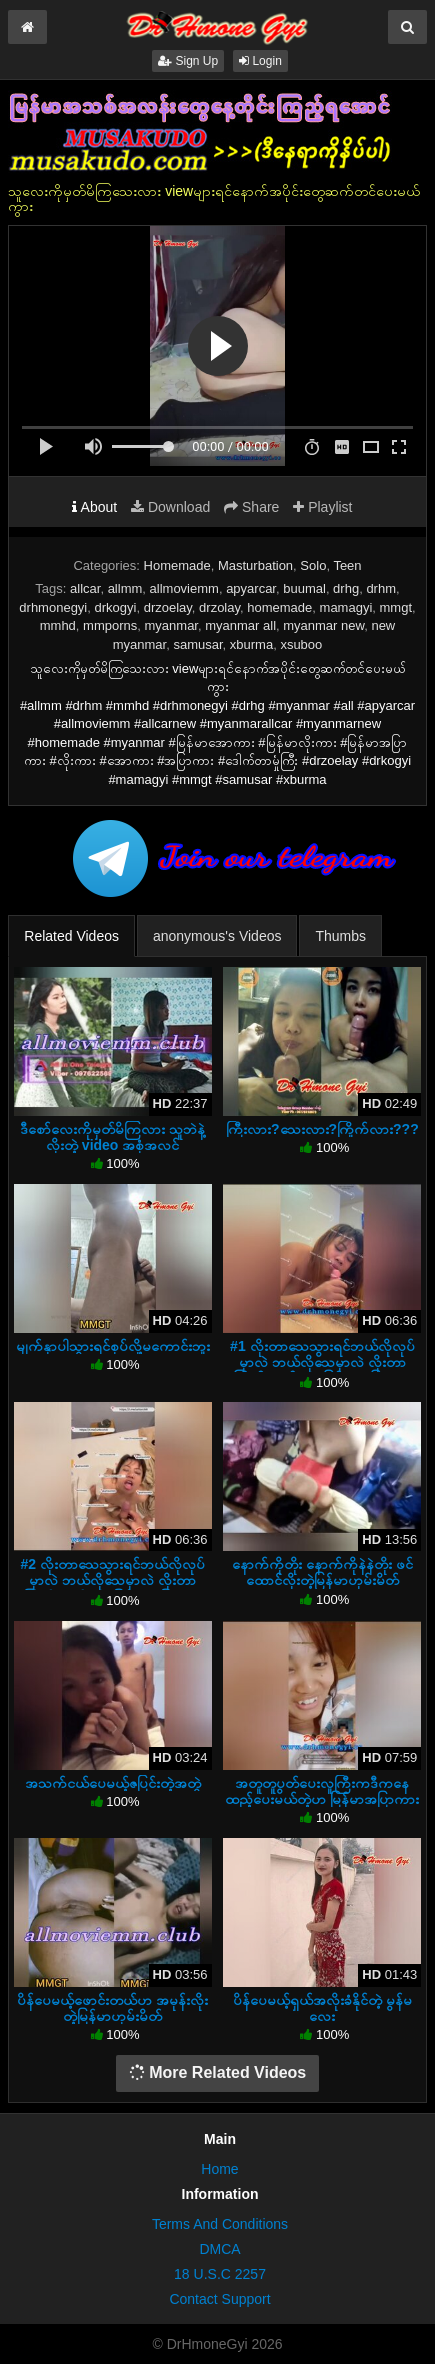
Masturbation (255, 565)
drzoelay (168, 607)
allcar (85, 588)
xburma (251, 644)
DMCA (219, 2249)
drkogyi (116, 607)
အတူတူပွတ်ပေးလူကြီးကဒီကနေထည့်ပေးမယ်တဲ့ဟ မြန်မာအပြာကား (322, 1791)
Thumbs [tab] (340, 936)
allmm (125, 588)
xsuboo (301, 644)
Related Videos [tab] (71, 936)
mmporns (110, 625)
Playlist (322, 507)
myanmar (171, 625)
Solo (313, 565)
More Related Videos (218, 2072)
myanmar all (240, 625)
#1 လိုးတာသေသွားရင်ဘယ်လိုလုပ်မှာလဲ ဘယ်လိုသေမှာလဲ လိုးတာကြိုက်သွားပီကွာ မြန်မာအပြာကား (322, 1362)
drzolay (219, 607)
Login (260, 61)
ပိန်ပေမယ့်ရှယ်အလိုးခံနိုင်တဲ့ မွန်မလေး (322, 2008)
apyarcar (251, 588)
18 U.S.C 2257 (220, 2274)
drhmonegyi (53, 607)
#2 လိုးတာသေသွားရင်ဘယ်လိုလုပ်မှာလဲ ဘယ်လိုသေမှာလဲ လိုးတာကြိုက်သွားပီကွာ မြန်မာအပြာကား (112, 1580)
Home (219, 2169)
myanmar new (323, 625)
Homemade (177, 565)
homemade (279, 607)
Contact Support (219, 2299)
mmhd (58, 625)
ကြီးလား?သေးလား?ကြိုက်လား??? (322, 1129)
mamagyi (346, 607)
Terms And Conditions (220, 2224)
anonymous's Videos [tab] (217, 936)
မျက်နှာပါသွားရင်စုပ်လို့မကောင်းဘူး (113, 1346)
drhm (381, 588)
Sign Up (188, 61)
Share (251, 507)
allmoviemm (184, 588)
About (94, 507)
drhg (346, 588)
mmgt (396, 607)
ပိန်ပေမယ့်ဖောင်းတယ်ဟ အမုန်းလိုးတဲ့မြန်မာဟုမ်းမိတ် (112, 2008)
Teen (347, 565)
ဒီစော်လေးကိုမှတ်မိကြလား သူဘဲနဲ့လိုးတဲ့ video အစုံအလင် (112, 1137)
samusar (197, 644)
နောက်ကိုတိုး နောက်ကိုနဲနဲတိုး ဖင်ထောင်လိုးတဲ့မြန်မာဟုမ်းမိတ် (322, 1572)
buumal (304, 588)
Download (170, 507)
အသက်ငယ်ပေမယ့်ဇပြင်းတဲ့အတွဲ (113, 1783)
